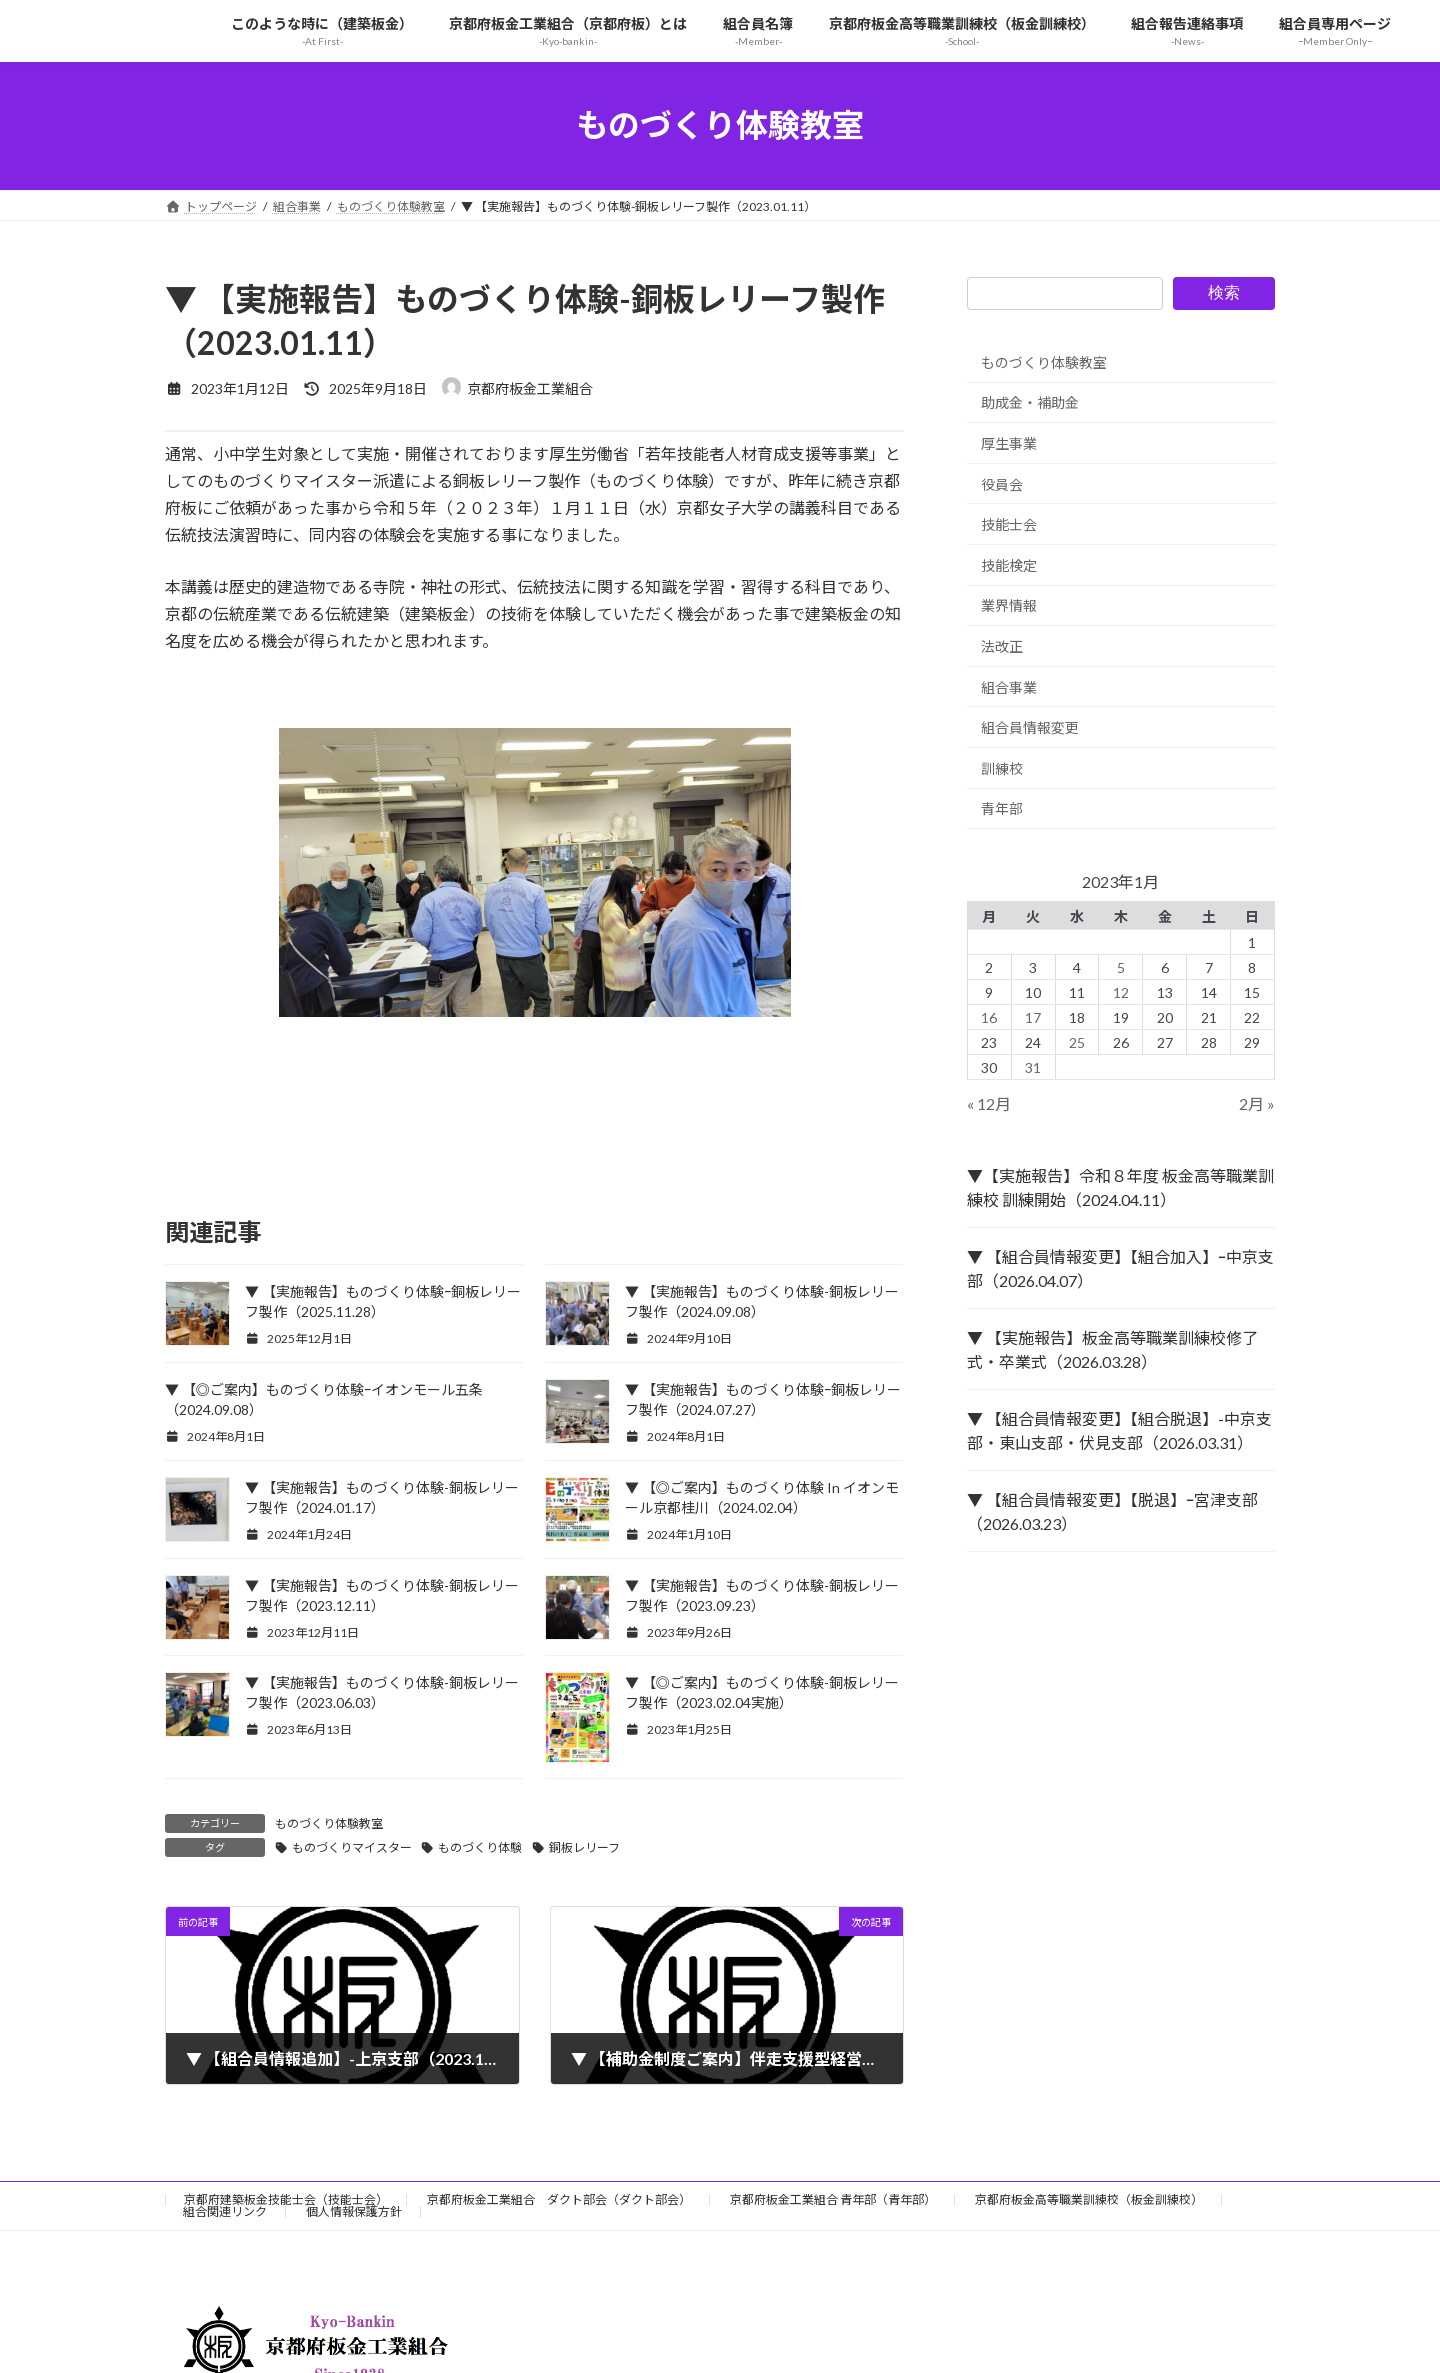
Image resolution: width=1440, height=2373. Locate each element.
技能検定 (1009, 564)
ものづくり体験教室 (329, 1823)
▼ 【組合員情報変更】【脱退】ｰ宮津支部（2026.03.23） (1112, 1511)
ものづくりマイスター (352, 1847)
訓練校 (1002, 767)
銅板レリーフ (584, 1847)
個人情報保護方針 (354, 2211)
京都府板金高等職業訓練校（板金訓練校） (1089, 2199)
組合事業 (1009, 686)
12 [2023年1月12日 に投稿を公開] (1121, 991)
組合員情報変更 (1030, 727)
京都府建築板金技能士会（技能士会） (286, 2199)
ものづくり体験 (480, 1847)
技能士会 (1009, 524)
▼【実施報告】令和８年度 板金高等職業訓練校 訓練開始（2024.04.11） (1120, 1187)
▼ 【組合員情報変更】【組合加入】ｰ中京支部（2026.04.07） (1120, 1268)
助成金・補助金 (1030, 402)
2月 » (1257, 1103)
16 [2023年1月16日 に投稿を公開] (990, 1016)
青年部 (1002, 808)
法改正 (1002, 646)
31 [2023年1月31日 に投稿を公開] (1033, 1066)
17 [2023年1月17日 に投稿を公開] (1033, 1016)
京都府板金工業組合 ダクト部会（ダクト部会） (559, 2199)
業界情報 (1009, 605)
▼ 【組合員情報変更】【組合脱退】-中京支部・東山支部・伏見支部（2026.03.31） (1119, 1430)
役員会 (1002, 483)
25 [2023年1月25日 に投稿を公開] (1077, 1041)
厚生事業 (1009, 443)
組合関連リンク (225, 2211)
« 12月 (989, 1103)
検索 (1224, 292)
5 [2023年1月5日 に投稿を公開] (1121, 966)
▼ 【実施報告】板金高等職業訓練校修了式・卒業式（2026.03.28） (1112, 1349)
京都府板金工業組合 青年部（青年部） (833, 2199)
